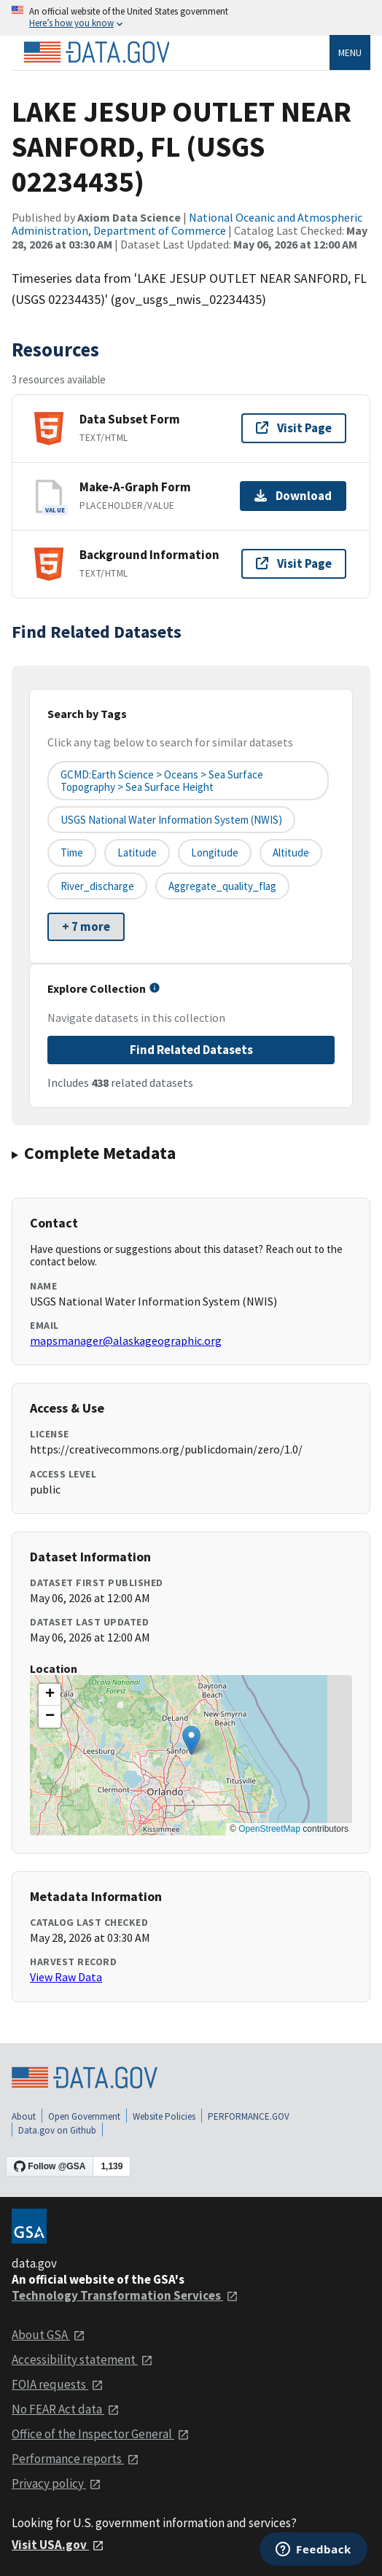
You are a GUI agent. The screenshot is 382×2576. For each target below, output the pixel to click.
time (72, 852)
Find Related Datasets (191, 1050)
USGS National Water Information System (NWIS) (171, 820)
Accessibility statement (82, 2359)
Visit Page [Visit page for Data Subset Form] (294, 428)
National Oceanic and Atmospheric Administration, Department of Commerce (187, 224)
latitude (137, 852)
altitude (291, 852)
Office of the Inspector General (101, 2434)
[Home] (96, 52)
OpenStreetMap (269, 1829)
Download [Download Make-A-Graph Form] (293, 496)
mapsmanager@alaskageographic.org (126, 1340)
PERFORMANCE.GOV (248, 2116)
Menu (350, 52)
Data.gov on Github (57, 2130)
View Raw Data (66, 1977)
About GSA (48, 2335)
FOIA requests (58, 2384)
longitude (214, 852)
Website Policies (164, 2116)
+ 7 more (86, 926)
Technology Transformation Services (125, 2295)
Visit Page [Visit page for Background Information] (294, 563)
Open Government (84, 2116)
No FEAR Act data (66, 2409)
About (24, 2116)
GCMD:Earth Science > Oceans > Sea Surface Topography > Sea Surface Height (162, 781)
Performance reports (75, 2459)
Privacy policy (56, 2483)
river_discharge (97, 886)
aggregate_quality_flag (222, 886)
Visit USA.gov (58, 2545)
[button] (191, 1740)
